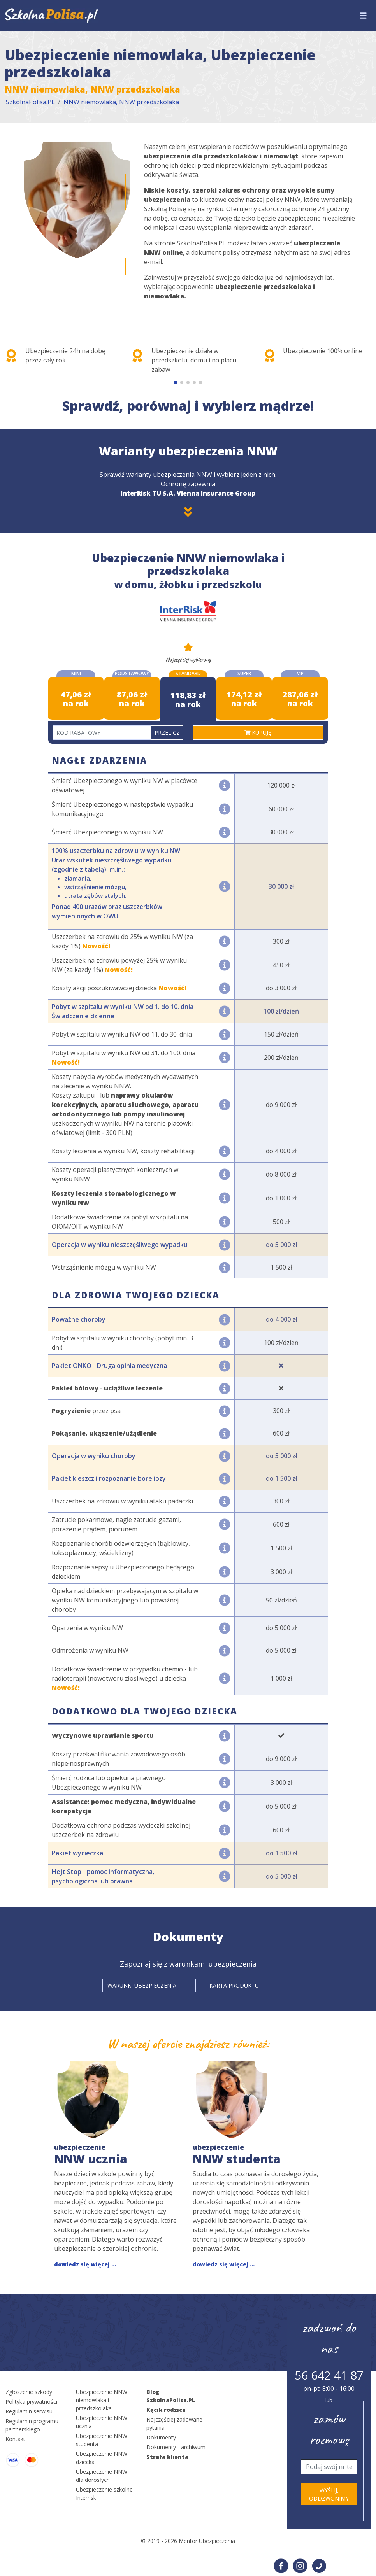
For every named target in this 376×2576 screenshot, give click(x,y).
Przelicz (167, 732)
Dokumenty (161, 2437)
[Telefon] (329, 2466)
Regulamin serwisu (29, 2411)
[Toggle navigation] (363, 16)
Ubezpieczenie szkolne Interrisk (104, 2493)
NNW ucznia (90, 2154)
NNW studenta (237, 2154)
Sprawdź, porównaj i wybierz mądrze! (188, 406)
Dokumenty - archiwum (176, 2447)
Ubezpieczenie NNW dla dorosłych (101, 2475)
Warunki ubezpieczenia (141, 1985)
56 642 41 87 (329, 2375)
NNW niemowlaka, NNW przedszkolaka (121, 102)
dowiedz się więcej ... (85, 2264)
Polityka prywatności (31, 2401)
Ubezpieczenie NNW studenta (101, 2440)
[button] (175, 382)
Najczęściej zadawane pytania (174, 2423)
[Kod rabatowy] (102, 732)
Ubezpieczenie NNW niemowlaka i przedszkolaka (101, 2400)
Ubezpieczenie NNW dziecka (101, 2458)
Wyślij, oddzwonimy (329, 2494)
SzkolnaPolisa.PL (30, 102)
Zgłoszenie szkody (28, 2392)
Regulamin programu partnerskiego (31, 2425)
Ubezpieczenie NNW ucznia (101, 2422)
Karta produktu (234, 1985)
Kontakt (15, 2439)
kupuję (258, 732)
